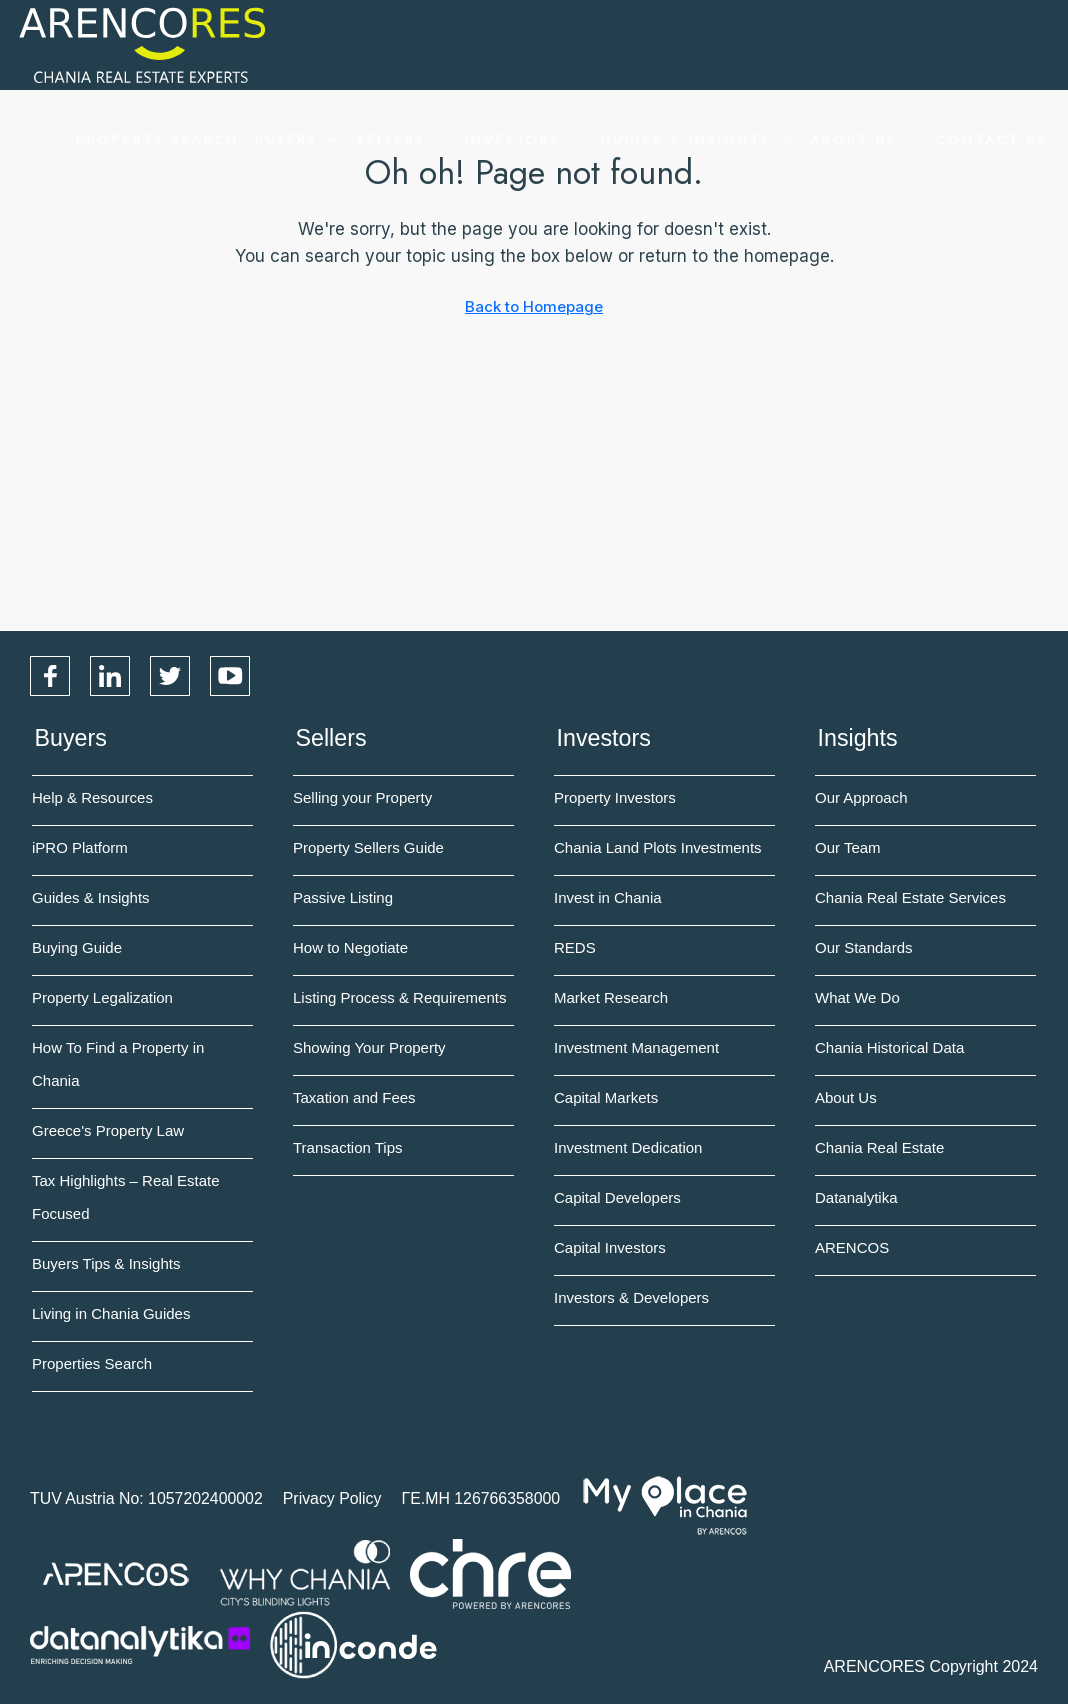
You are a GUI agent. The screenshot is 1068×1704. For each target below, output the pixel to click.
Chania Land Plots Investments (658, 846)
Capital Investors (610, 1246)
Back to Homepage (534, 306)
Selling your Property (362, 796)
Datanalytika (856, 1196)
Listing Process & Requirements (399, 996)
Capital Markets (606, 1096)
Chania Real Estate (879, 1146)
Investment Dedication (628, 1146)
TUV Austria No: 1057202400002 (147, 1497)
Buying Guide (77, 946)
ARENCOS (852, 1246)
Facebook (50, 676)
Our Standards (864, 946)
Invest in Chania (608, 896)
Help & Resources (92, 796)
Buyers (286, 139)
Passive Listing (343, 896)
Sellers (391, 139)
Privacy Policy (335, 1497)
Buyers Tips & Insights (106, 1262)
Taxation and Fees (354, 1096)
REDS (575, 946)
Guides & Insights (685, 139)
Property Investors (615, 796)
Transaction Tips (348, 1146)
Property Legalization (102, 996)
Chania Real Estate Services (910, 896)
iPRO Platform (80, 846)
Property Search (157, 139)
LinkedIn (110, 676)
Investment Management (636, 1046)
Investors (513, 139)
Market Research (611, 996)
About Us (853, 139)
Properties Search (92, 1362)
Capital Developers (617, 1196)
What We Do (857, 996)
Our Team (848, 846)
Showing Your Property (369, 1046)
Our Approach (861, 796)
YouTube (230, 676)
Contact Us (992, 139)
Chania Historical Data (889, 1046)
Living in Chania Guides (111, 1312)
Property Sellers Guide (368, 846)
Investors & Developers (631, 1296)
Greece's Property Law (108, 1129)
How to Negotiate (350, 946)
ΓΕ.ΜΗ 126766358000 (484, 1497)
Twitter (170, 676)
